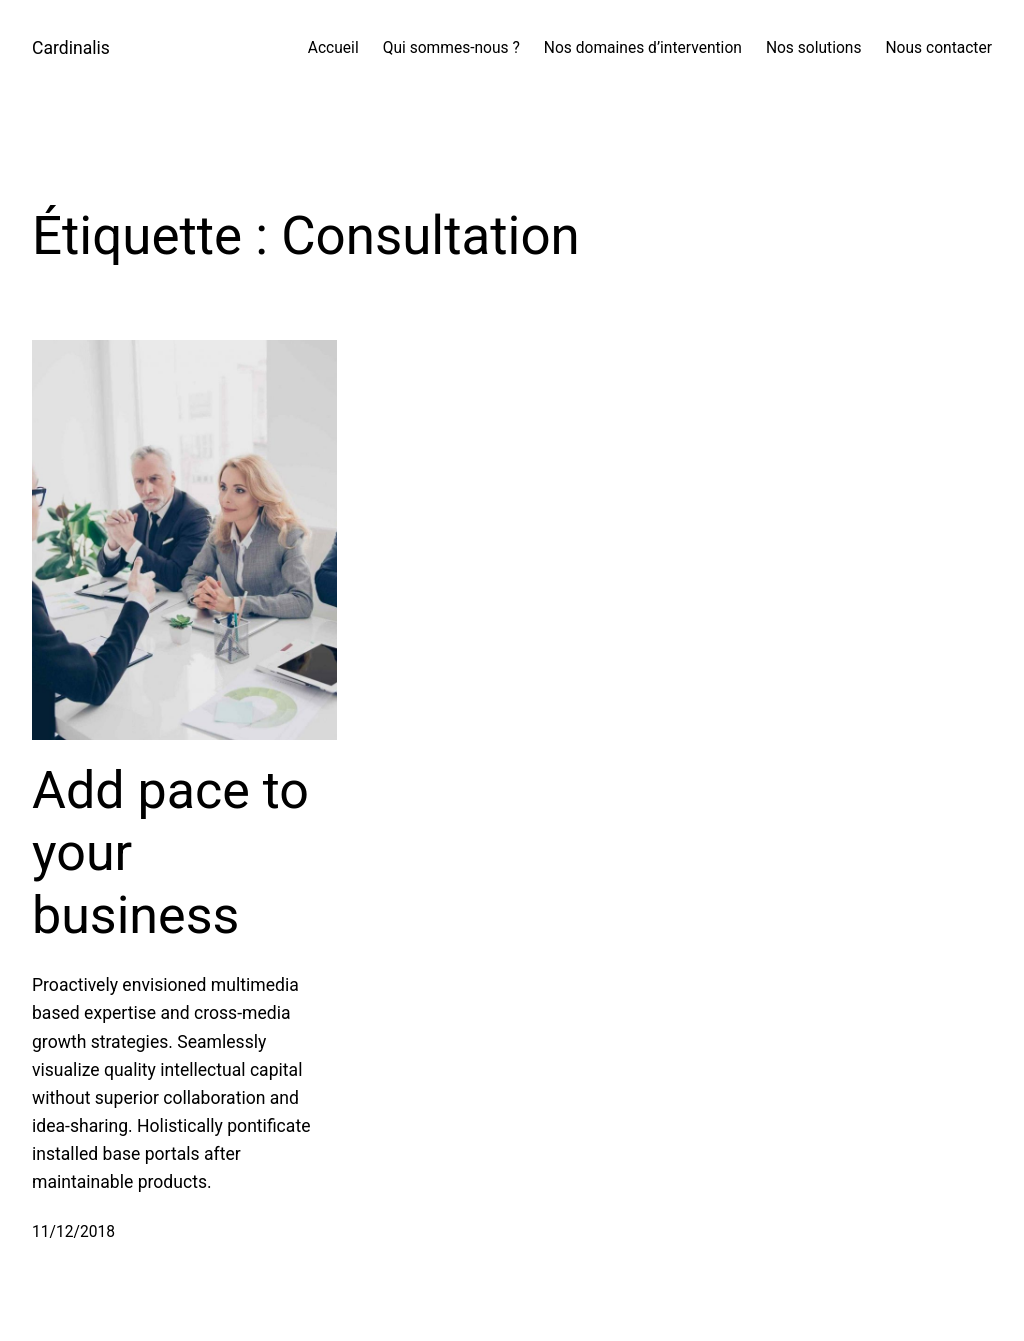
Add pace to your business (170, 853)
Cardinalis (71, 48)
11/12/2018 (73, 1232)
